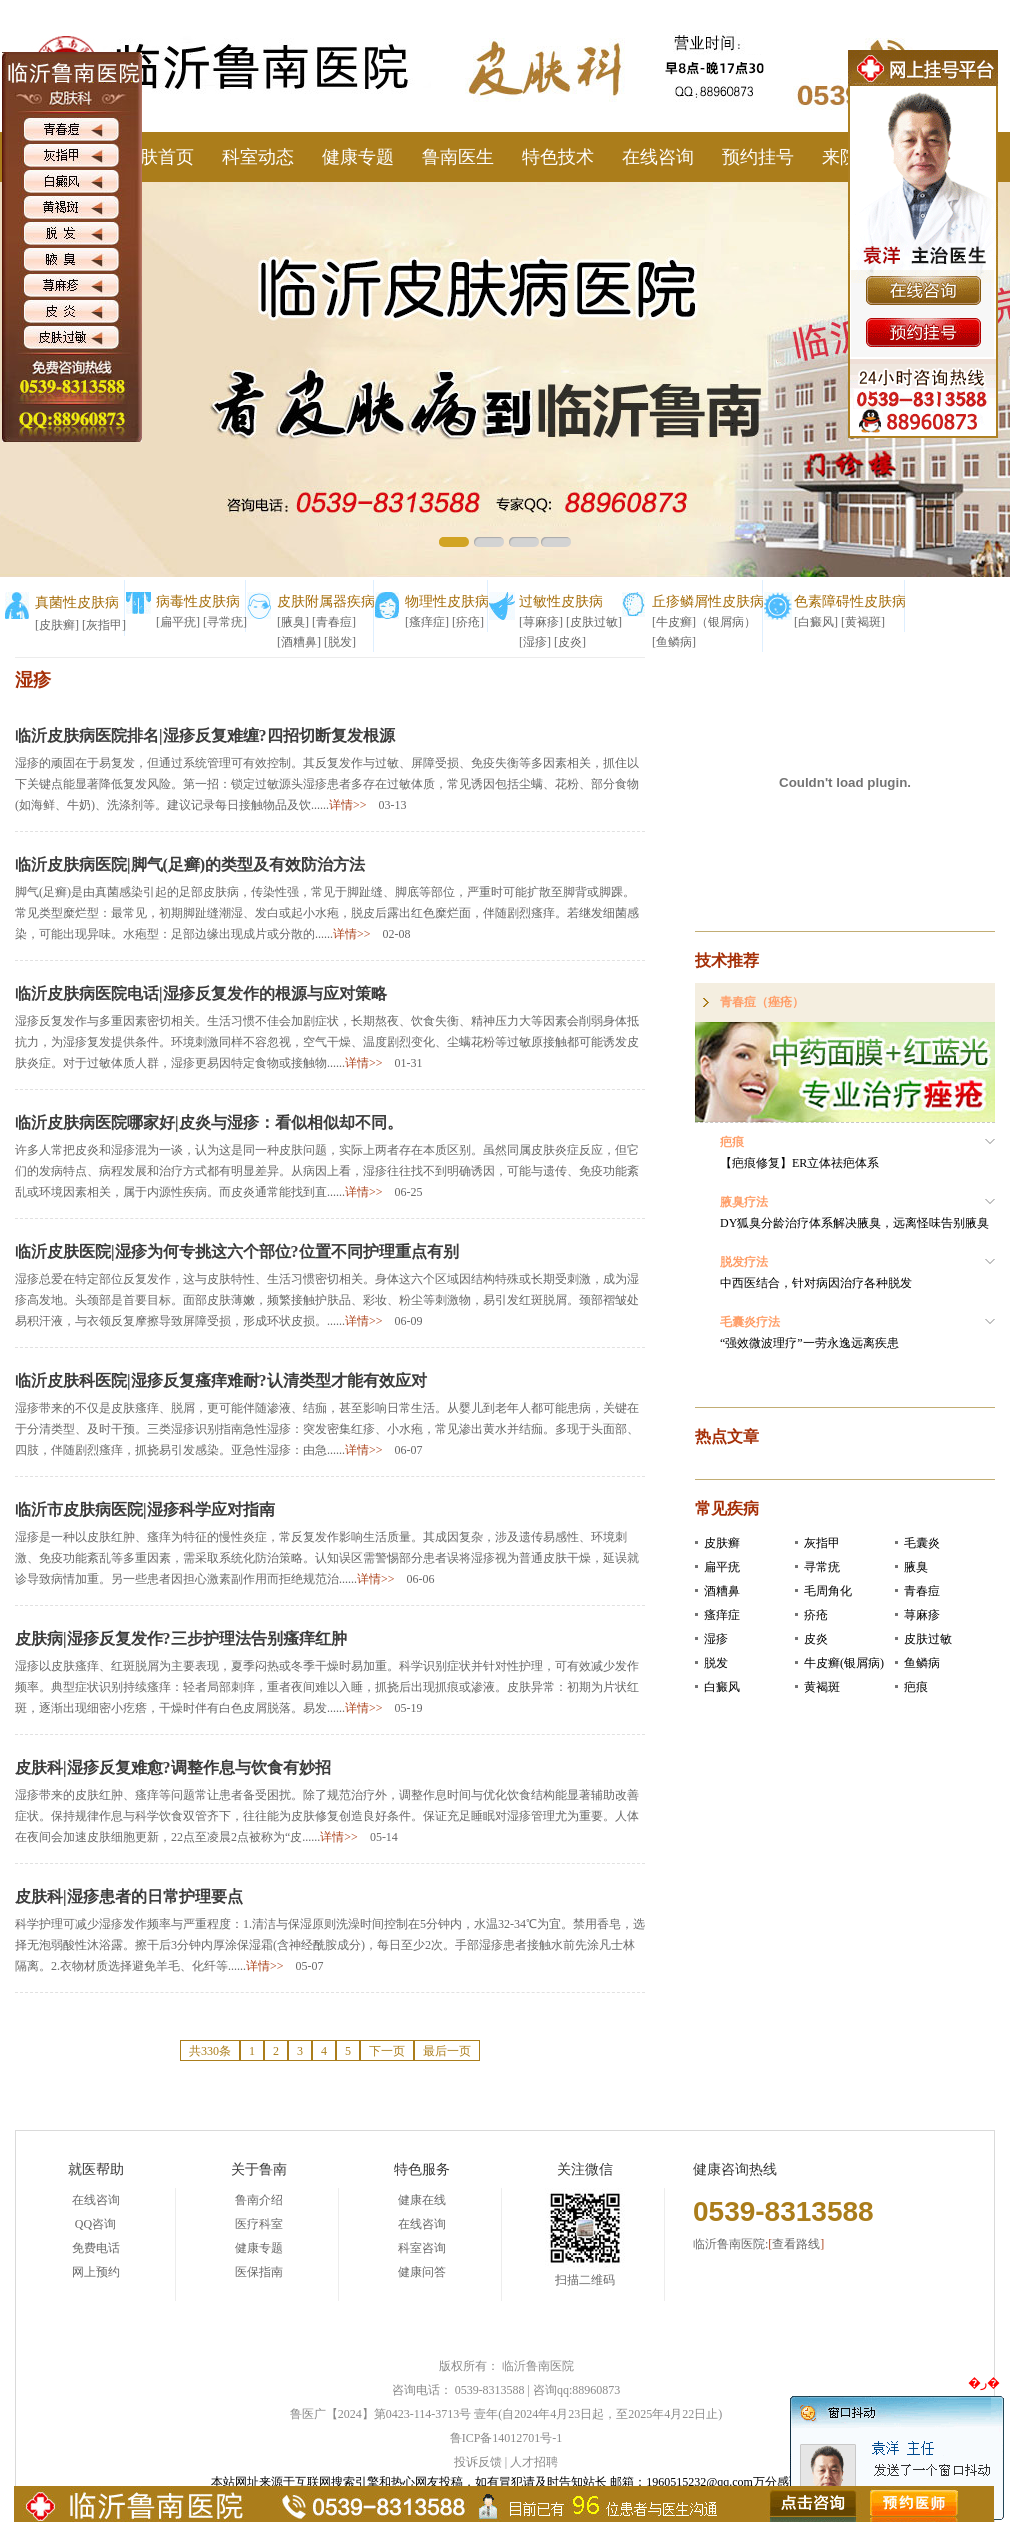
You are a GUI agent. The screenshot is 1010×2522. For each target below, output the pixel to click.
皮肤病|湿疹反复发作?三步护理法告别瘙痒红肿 (181, 1638)
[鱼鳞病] (674, 642)
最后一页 (447, 2051)
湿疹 (716, 1639)
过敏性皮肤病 (561, 601)
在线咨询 (658, 157)
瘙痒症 (722, 1615)
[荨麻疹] (541, 622)
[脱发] (340, 642)
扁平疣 (722, 1567)
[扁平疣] (178, 622)
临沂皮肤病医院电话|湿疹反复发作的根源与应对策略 (201, 993)
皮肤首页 (158, 157)
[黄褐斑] (863, 622)
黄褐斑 (822, 1687)
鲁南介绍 (259, 2200)
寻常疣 (822, 1567)
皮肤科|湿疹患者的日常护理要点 (129, 1896)
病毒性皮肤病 (198, 601)
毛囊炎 (922, 1543)
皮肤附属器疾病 (326, 601)
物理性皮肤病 (447, 601)
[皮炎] (570, 642)
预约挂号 (758, 157)
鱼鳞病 (922, 1663)
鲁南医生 (458, 157)
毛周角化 (828, 1591)
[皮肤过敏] (594, 622)
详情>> (348, 805)
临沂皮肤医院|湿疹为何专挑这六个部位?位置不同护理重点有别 (237, 1251)
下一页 (387, 2051)
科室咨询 (422, 2248)
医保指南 (259, 2272)
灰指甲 (822, 1543)
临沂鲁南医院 (538, 2366)
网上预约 (96, 2272)
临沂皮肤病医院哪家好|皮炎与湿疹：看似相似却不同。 (209, 1122)
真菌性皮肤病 (77, 602)
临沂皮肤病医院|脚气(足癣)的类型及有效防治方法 (190, 864)
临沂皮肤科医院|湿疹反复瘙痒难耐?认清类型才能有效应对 (221, 1380)
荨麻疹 (922, 1615)
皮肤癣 (722, 1543)
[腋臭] (293, 622)
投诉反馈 (478, 2462)
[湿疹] (535, 642)
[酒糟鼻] (299, 642)
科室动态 (258, 157)
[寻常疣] (225, 622)
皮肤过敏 (928, 1639)
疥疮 (816, 1615)
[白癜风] (816, 622)
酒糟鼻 (722, 1591)
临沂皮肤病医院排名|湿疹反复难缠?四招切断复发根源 (205, 735)
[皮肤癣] (57, 625)
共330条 (210, 2051)
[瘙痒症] (427, 622)
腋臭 (916, 1567)
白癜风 (722, 1687)
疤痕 (916, 1687)
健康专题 (358, 157)
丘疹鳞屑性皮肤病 (708, 601)
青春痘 (922, 1591)
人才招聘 (534, 2462)
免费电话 (96, 2248)
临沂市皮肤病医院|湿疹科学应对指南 (145, 1509)
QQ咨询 (95, 2224)
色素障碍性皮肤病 (850, 601)
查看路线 (796, 2244)
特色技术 (558, 157)
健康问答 (422, 2272)
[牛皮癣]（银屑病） (704, 622)
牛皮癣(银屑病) (844, 1663)
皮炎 (816, 1639)
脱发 (716, 1663)
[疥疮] (468, 622)
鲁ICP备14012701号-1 (506, 2438)
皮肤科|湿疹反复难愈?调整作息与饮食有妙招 (173, 1767)
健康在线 (422, 2200)
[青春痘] (334, 622)
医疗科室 (259, 2224)
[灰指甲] (104, 625)
